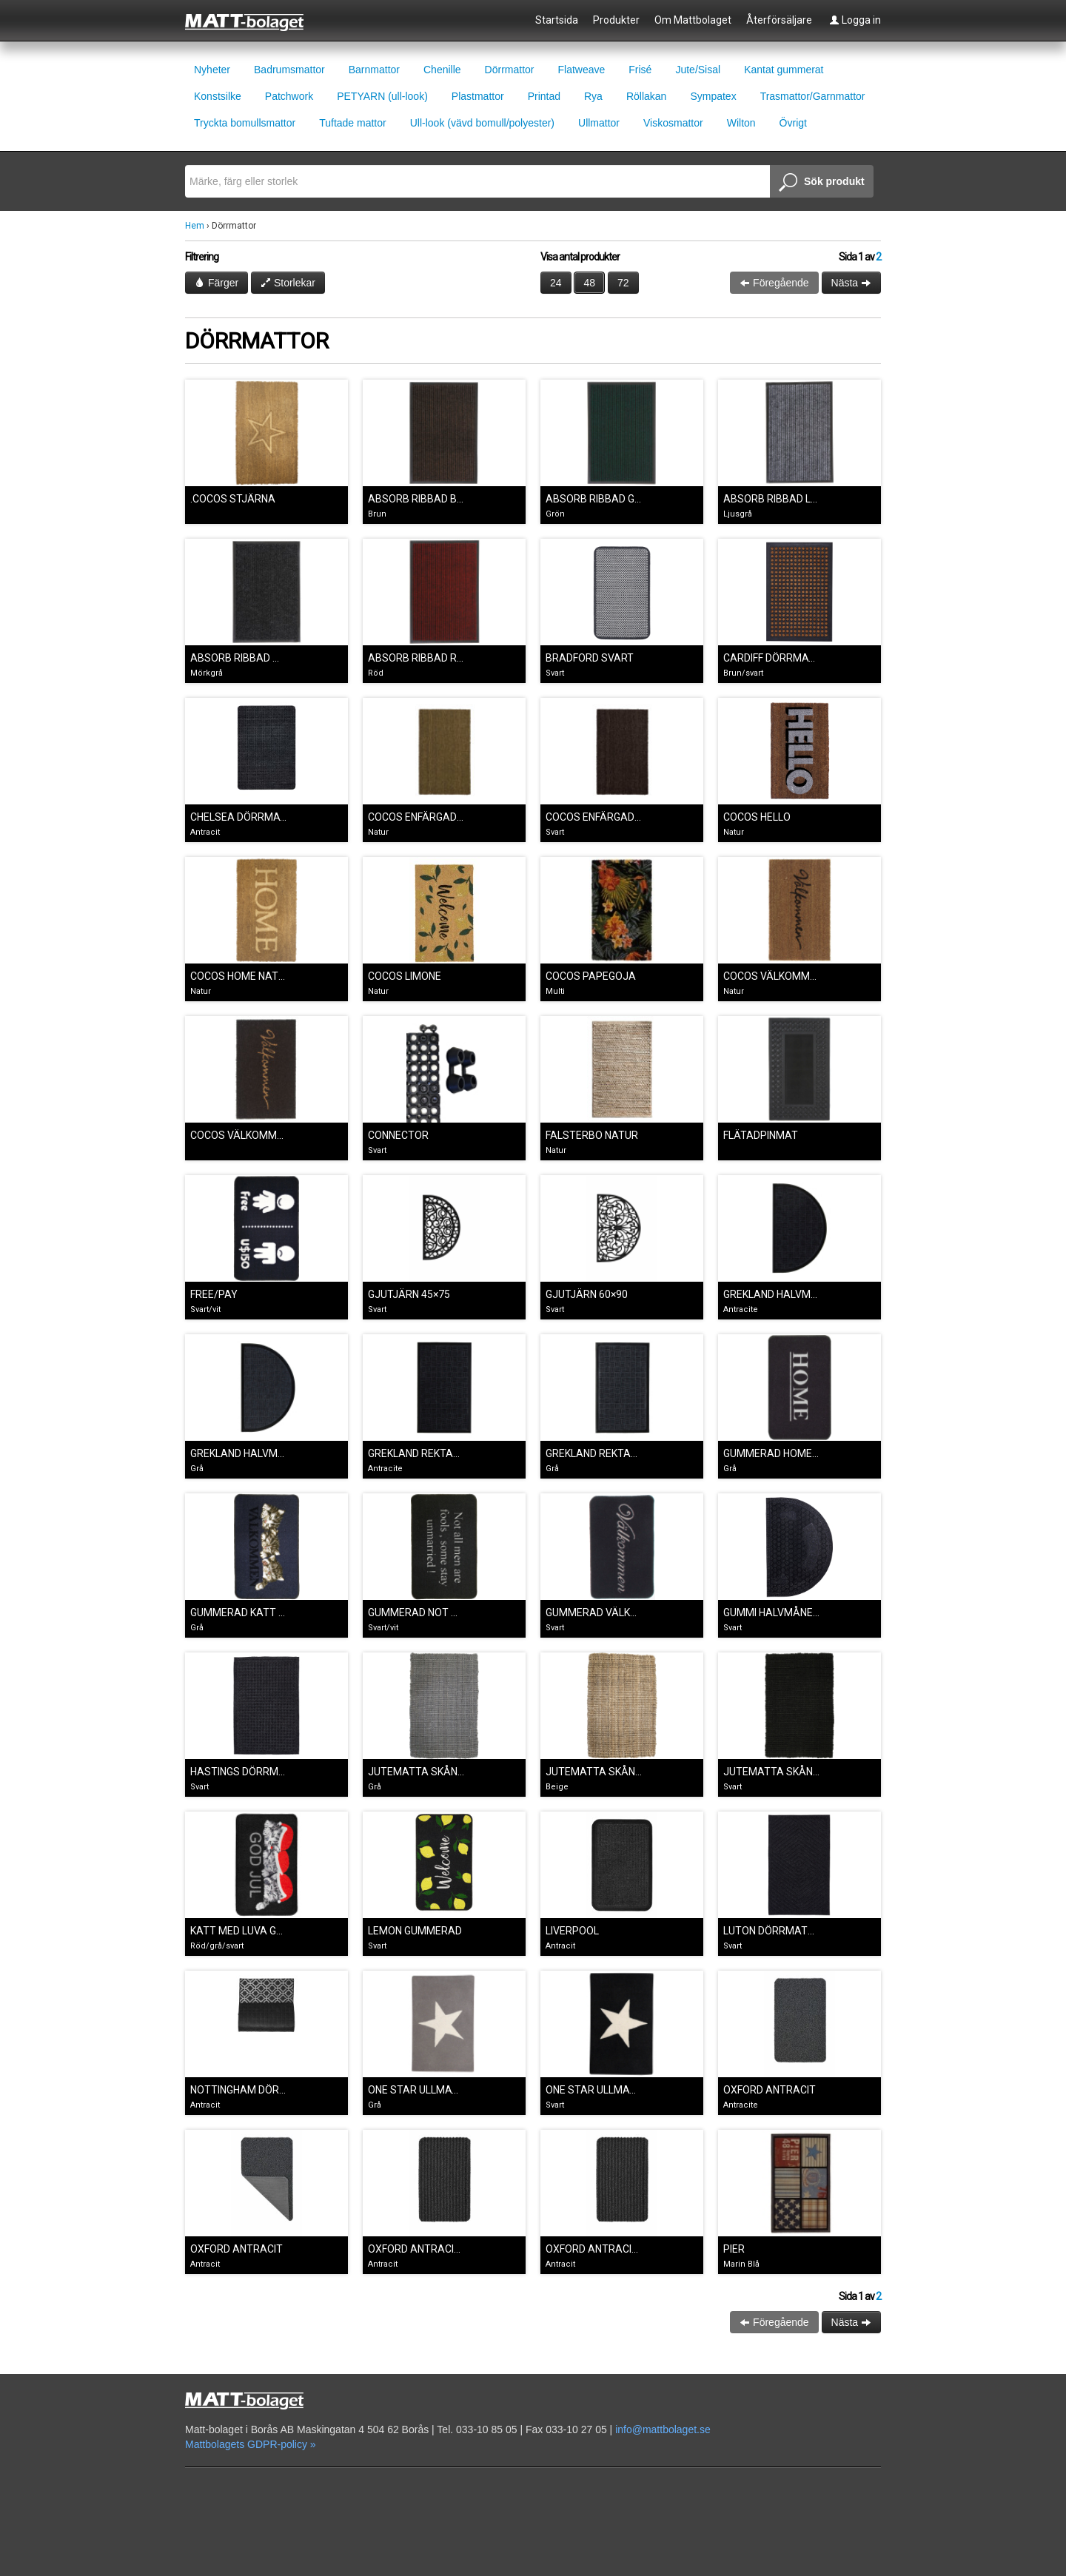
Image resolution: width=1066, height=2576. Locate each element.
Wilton (741, 123)
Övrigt (793, 123)
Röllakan (646, 96)
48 (589, 283)
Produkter (616, 20)
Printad (544, 96)
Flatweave (581, 69)
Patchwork (289, 96)
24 (556, 283)
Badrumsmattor (289, 69)
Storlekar (288, 283)
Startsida (556, 20)
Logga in (855, 20)
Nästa (851, 283)
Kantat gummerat (783, 69)
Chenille (442, 69)
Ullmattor (599, 123)
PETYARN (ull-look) (382, 96)
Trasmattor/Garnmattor (812, 96)
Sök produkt (822, 182)
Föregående (774, 283)
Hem (194, 226)
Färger (216, 283)
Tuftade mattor (352, 123)
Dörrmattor (509, 69)
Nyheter (212, 69)
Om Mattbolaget (692, 20)
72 (623, 283)
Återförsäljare (779, 20)
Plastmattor (478, 96)
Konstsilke (217, 96)
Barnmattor (374, 69)
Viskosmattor (673, 123)
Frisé (639, 69)
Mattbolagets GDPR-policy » (250, 2444)
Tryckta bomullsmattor (244, 123)
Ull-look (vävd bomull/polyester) (482, 123)
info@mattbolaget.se (663, 2429)
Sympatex (713, 96)
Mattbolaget (253, 21)
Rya (593, 96)
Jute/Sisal (697, 69)
